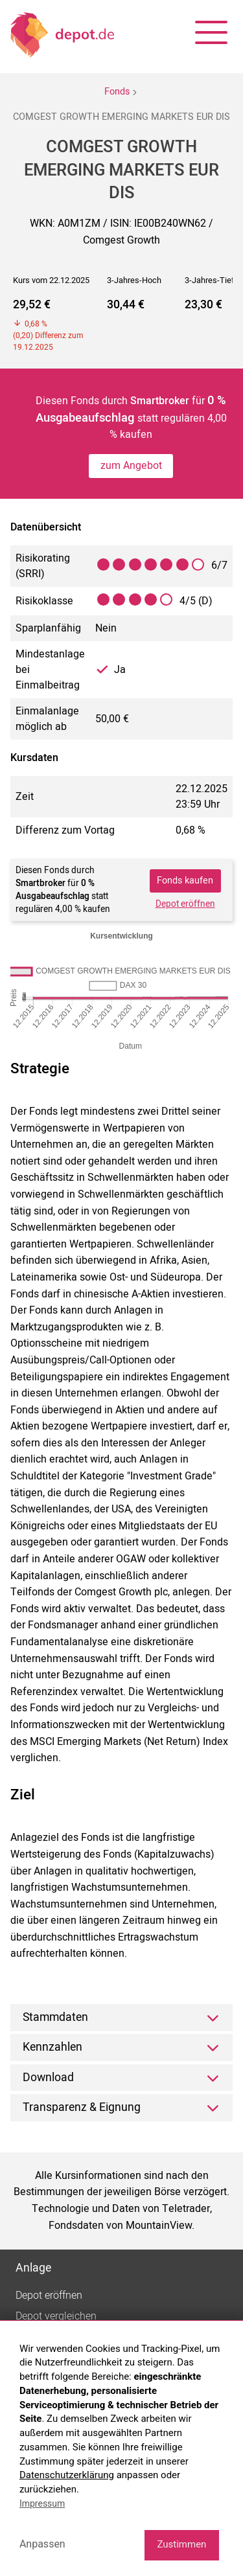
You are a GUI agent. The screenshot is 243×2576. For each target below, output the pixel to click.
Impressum (42, 2503)
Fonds (117, 91)
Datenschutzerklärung (66, 2475)
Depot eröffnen (185, 904)
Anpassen (42, 2544)
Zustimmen (181, 2544)
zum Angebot (131, 465)
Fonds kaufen (185, 880)
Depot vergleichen (56, 2316)
